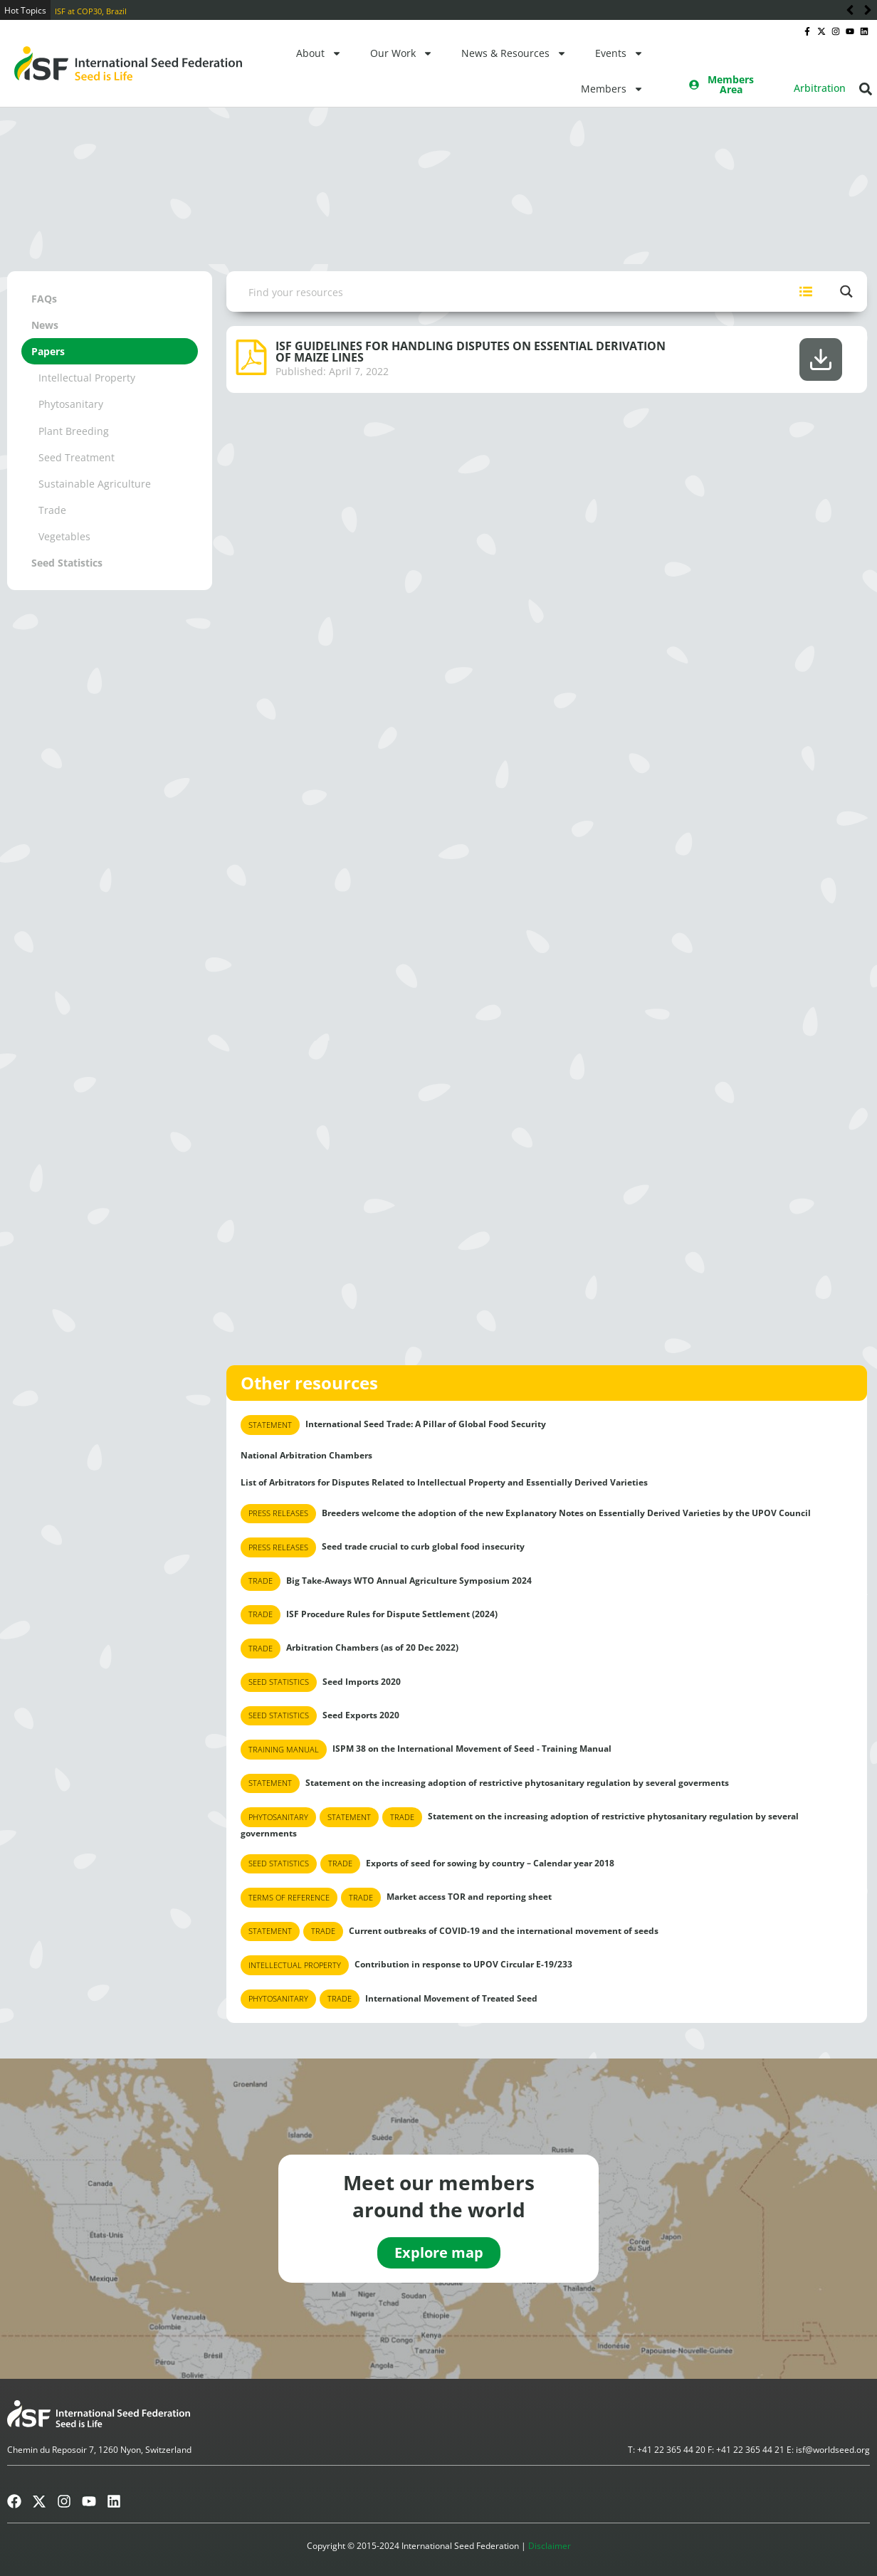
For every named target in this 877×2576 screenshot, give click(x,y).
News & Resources (514, 53)
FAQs (44, 298)
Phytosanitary (70, 404)
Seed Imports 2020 (321, 1682)
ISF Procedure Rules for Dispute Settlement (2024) (369, 1614)
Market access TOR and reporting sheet (396, 1897)
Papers (48, 351)
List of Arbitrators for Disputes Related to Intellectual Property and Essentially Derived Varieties (444, 1482)
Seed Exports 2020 (320, 1715)
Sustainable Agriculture (94, 483)
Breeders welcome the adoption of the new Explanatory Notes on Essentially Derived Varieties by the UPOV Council (526, 1513)
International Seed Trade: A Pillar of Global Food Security (393, 1424)
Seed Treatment (76, 457)
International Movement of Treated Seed (389, 1999)
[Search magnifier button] (846, 291)
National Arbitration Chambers (306, 1455)
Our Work (401, 53)
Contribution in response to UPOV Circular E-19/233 (406, 1965)
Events (619, 53)
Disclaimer (549, 2546)
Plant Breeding (73, 431)
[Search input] (506, 291)
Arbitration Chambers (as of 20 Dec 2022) (349, 1648)
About (319, 53)
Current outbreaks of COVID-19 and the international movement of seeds (449, 1931)
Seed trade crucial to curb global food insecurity (383, 1547)
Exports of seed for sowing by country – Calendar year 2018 (427, 1863)
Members (612, 89)
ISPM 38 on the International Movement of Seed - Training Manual (426, 1749)
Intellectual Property (86, 377)
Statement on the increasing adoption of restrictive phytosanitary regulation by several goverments (485, 1783)
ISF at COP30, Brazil (91, 11)
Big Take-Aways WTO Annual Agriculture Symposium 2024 (386, 1581)
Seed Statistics (67, 562)
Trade (52, 510)
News (44, 325)
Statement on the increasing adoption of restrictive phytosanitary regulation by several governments (520, 1823)
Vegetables (64, 536)
